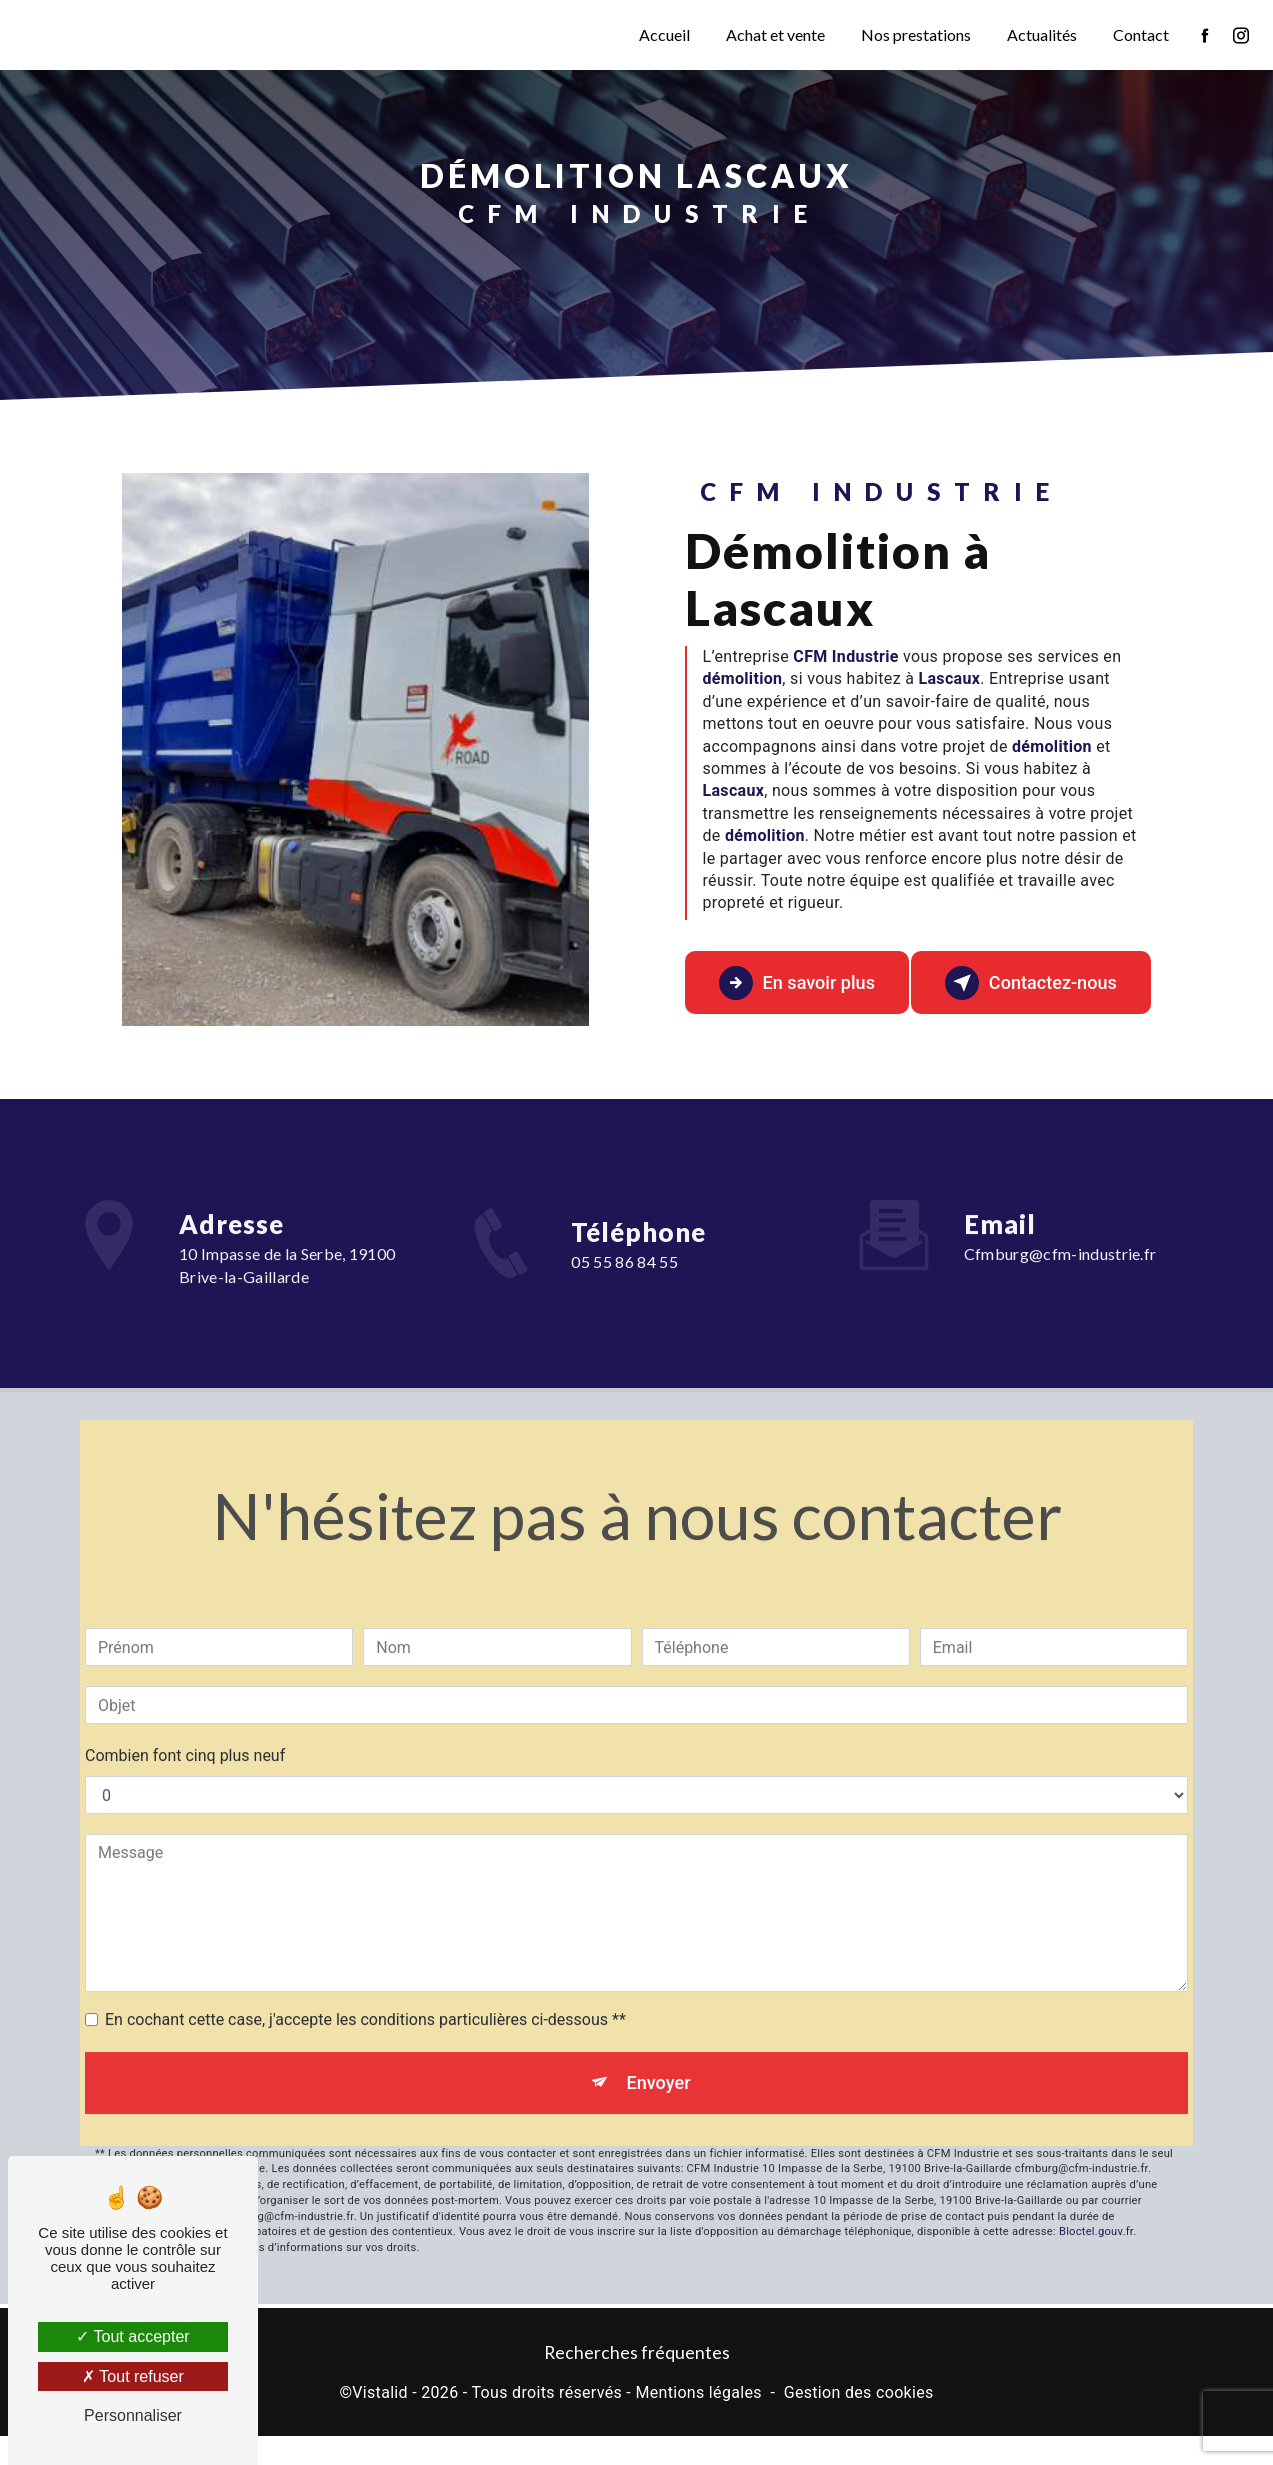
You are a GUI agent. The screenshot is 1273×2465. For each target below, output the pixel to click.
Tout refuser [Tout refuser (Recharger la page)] (133, 2376)
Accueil (662, 34)
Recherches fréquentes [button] (637, 2380)
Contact (1139, 34)
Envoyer (659, 2069)
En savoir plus (792, 994)
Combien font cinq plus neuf (185, 1740)
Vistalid (380, 2421)
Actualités (1040, 34)
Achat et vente (773, 34)
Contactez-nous (1025, 994)
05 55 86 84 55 (624, 1323)
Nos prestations (914, 34)
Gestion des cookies (859, 2421)
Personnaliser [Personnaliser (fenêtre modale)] (133, 2415)
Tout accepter (132, 2336)
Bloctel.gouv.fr (1096, 2222)
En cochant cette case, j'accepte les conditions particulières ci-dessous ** (365, 2004)
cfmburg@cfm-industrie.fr (1060, 1239)
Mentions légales (698, 2421)
